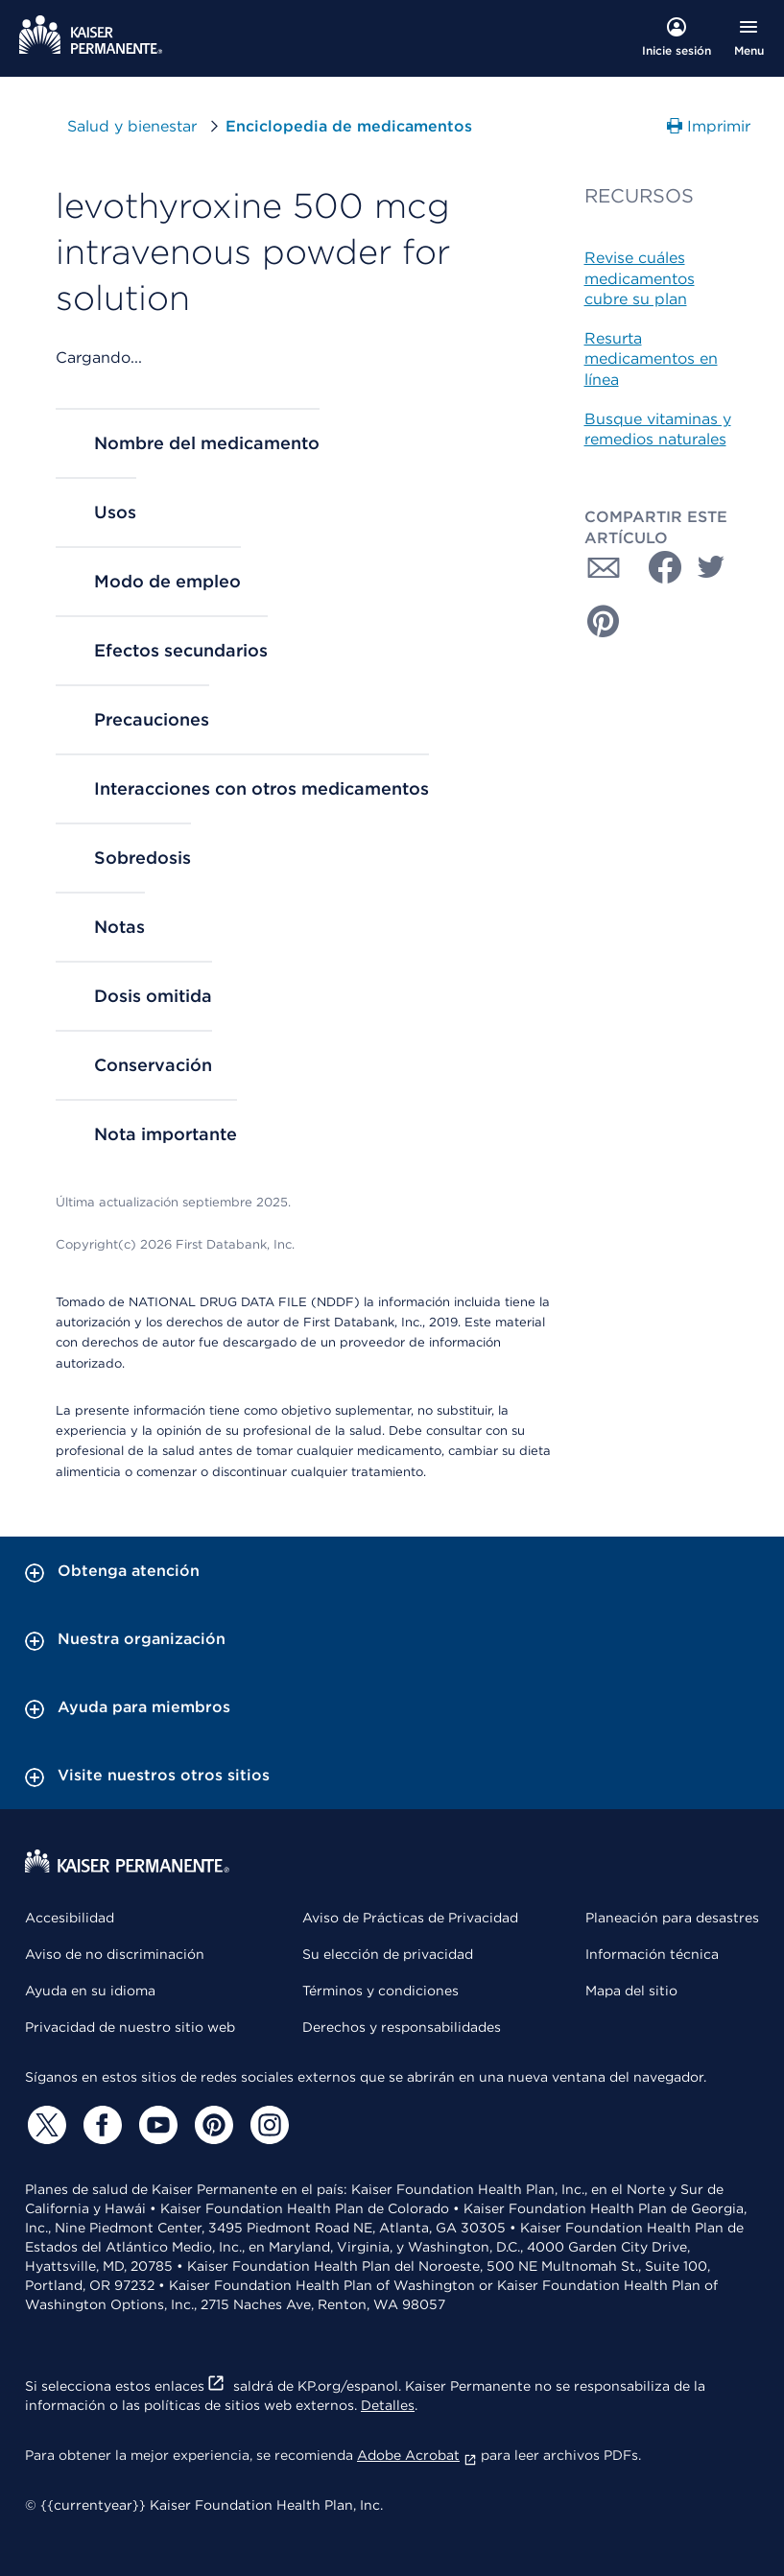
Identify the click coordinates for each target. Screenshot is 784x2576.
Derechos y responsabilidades (401, 2027)
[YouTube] (155, 2125)
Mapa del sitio (631, 1990)
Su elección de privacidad (387, 1954)
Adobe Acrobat (417, 2455)
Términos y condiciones (380, 1990)
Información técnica (652, 1954)
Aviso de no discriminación (114, 1954)
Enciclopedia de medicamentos (349, 126)
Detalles (388, 2405)
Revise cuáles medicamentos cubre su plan (639, 278)
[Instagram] (267, 2125)
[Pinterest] (211, 2125)
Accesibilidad (69, 1917)
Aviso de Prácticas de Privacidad (410, 1917)
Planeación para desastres (672, 1917)
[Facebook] (100, 2125)
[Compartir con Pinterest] (603, 621)
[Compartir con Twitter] (711, 567)
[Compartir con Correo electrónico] (603, 567)
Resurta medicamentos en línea (651, 359)
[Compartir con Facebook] (657, 567)
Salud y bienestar (132, 126)
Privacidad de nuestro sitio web (130, 2027)
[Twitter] (44, 2125)
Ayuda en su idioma (90, 1990)
